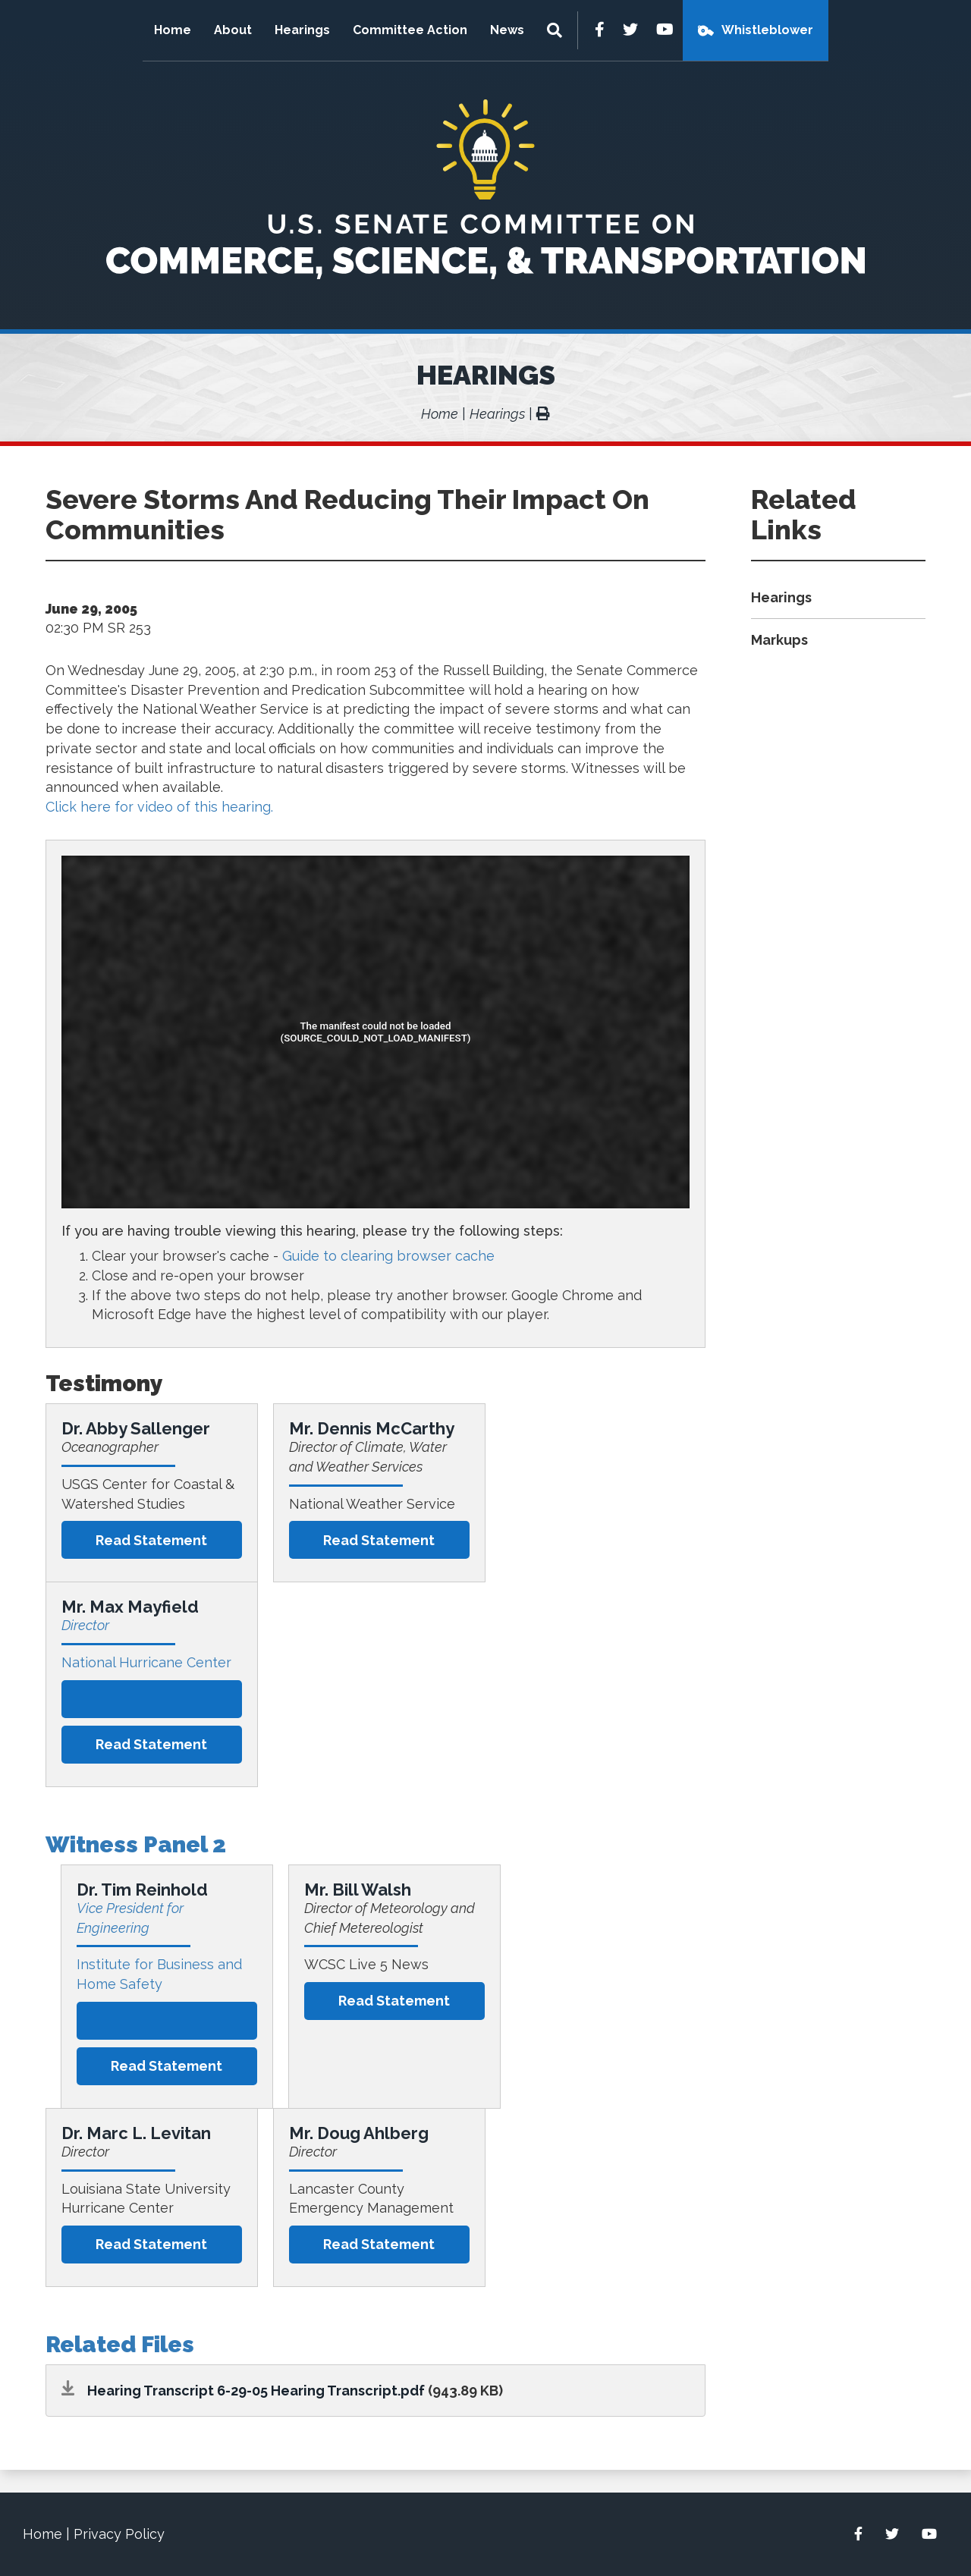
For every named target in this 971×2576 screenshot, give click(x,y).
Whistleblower (767, 30)
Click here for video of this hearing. (159, 807)
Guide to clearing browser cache (388, 1256)
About (233, 30)
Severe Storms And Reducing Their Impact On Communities (347, 514)
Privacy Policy (119, 2534)
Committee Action (410, 30)
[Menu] (556, 30)
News (507, 30)
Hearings (302, 30)
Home (172, 30)
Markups (779, 640)
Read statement (151, 1540)
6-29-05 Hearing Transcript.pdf (321, 2391)
